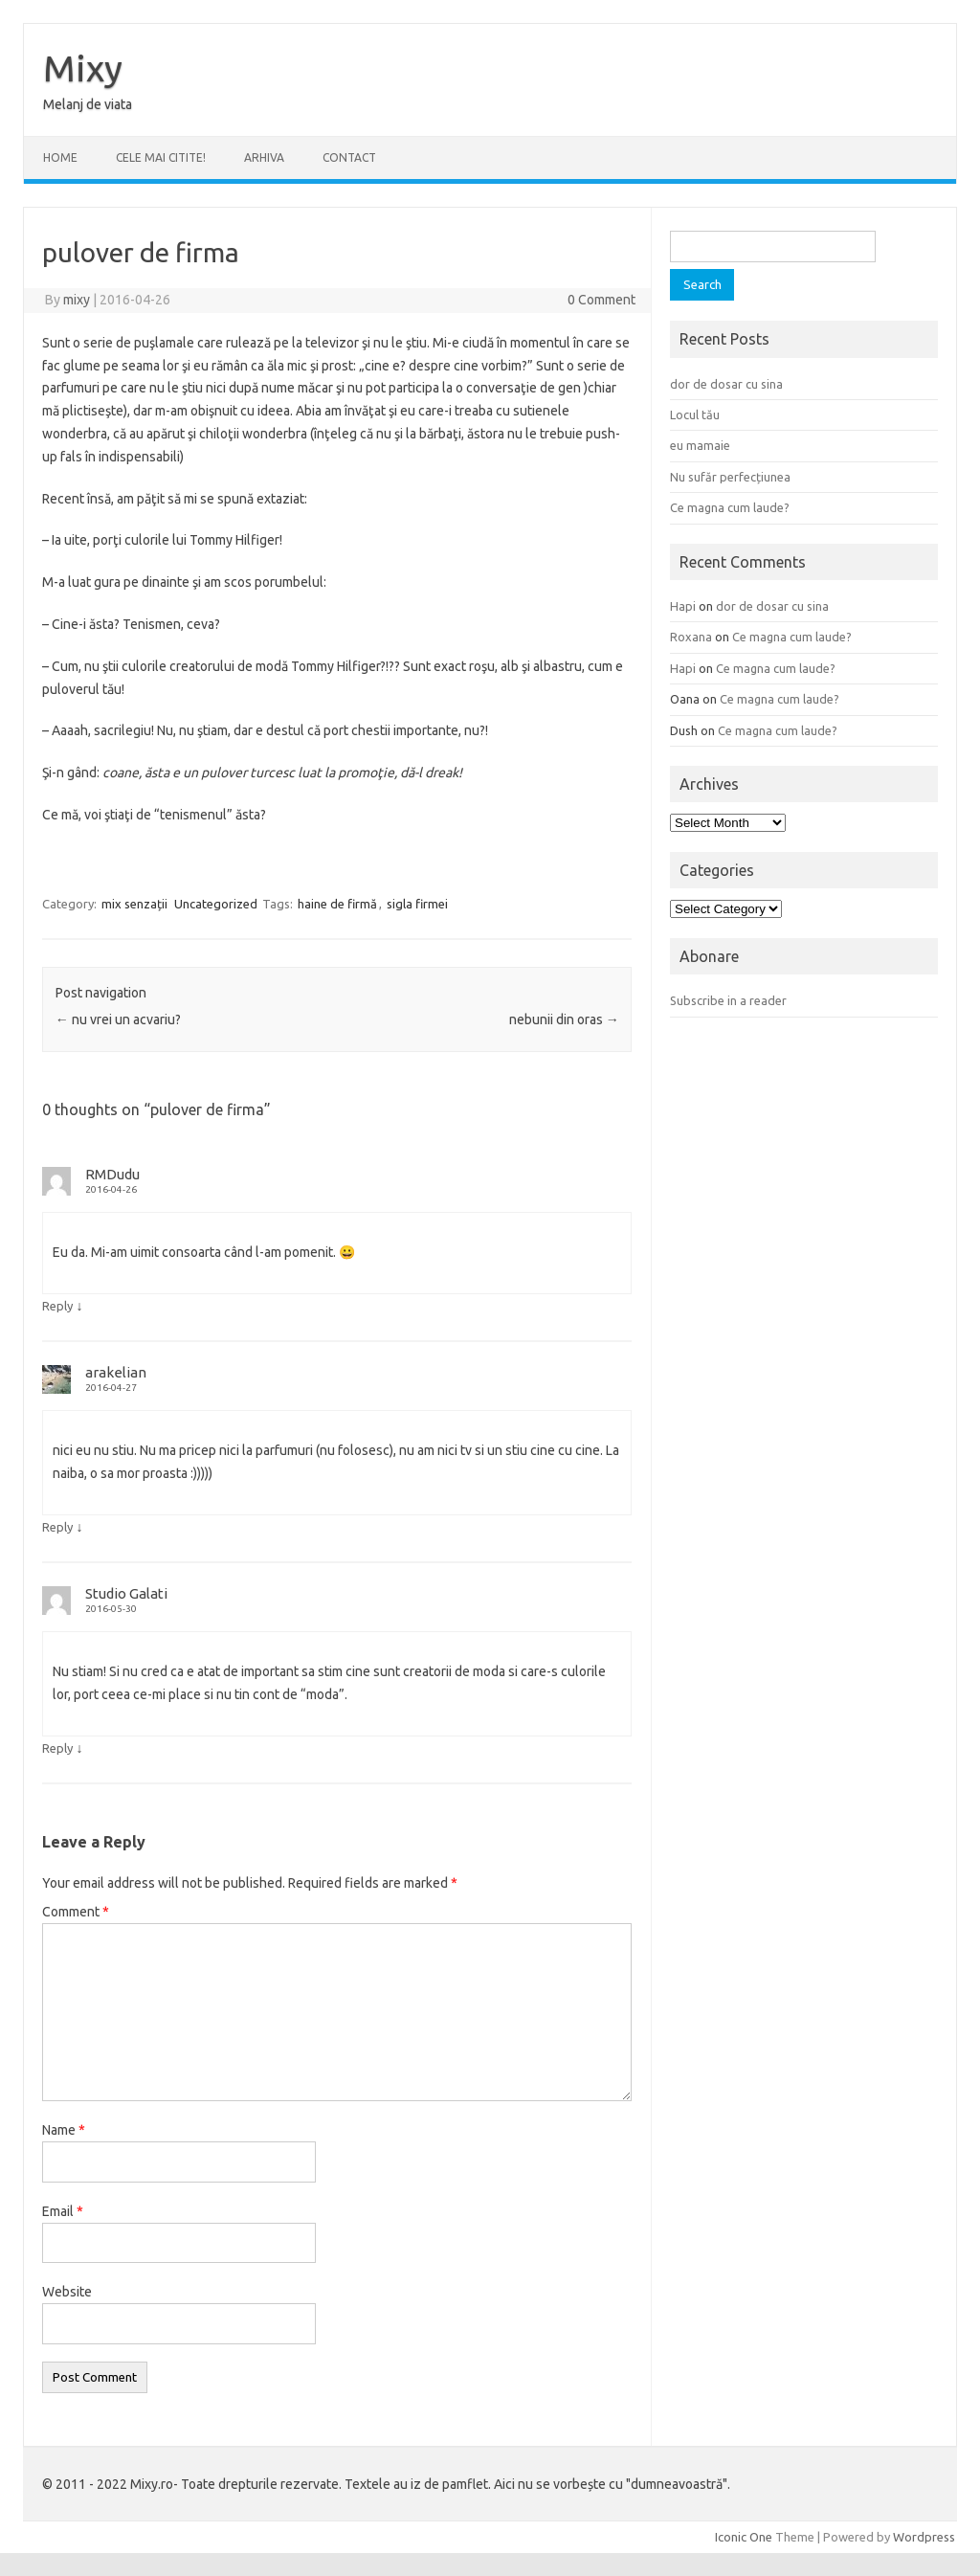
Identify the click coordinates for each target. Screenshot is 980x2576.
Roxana (691, 636)
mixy (76, 299)
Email (62, 2211)
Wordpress (924, 2536)
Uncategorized (215, 903)
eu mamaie (700, 445)
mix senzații (134, 903)
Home (60, 157)
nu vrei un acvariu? (118, 1019)
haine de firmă (337, 903)
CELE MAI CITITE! (161, 157)
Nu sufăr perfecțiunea (730, 476)
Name (63, 2130)
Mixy (82, 68)
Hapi (683, 606)
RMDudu (112, 1174)
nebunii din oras (564, 1019)
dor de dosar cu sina (726, 384)
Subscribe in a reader (728, 1000)
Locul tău (695, 414)
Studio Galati (126, 1593)
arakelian (115, 1372)
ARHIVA (264, 157)
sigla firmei (417, 903)
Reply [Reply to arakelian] (57, 1527)
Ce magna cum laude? (730, 507)
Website (67, 2291)
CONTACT (349, 157)
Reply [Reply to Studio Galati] (57, 1748)
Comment (75, 1911)
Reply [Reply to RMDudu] (57, 1305)
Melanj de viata (87, 104)
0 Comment (601, 299)
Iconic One (743, 2536)
